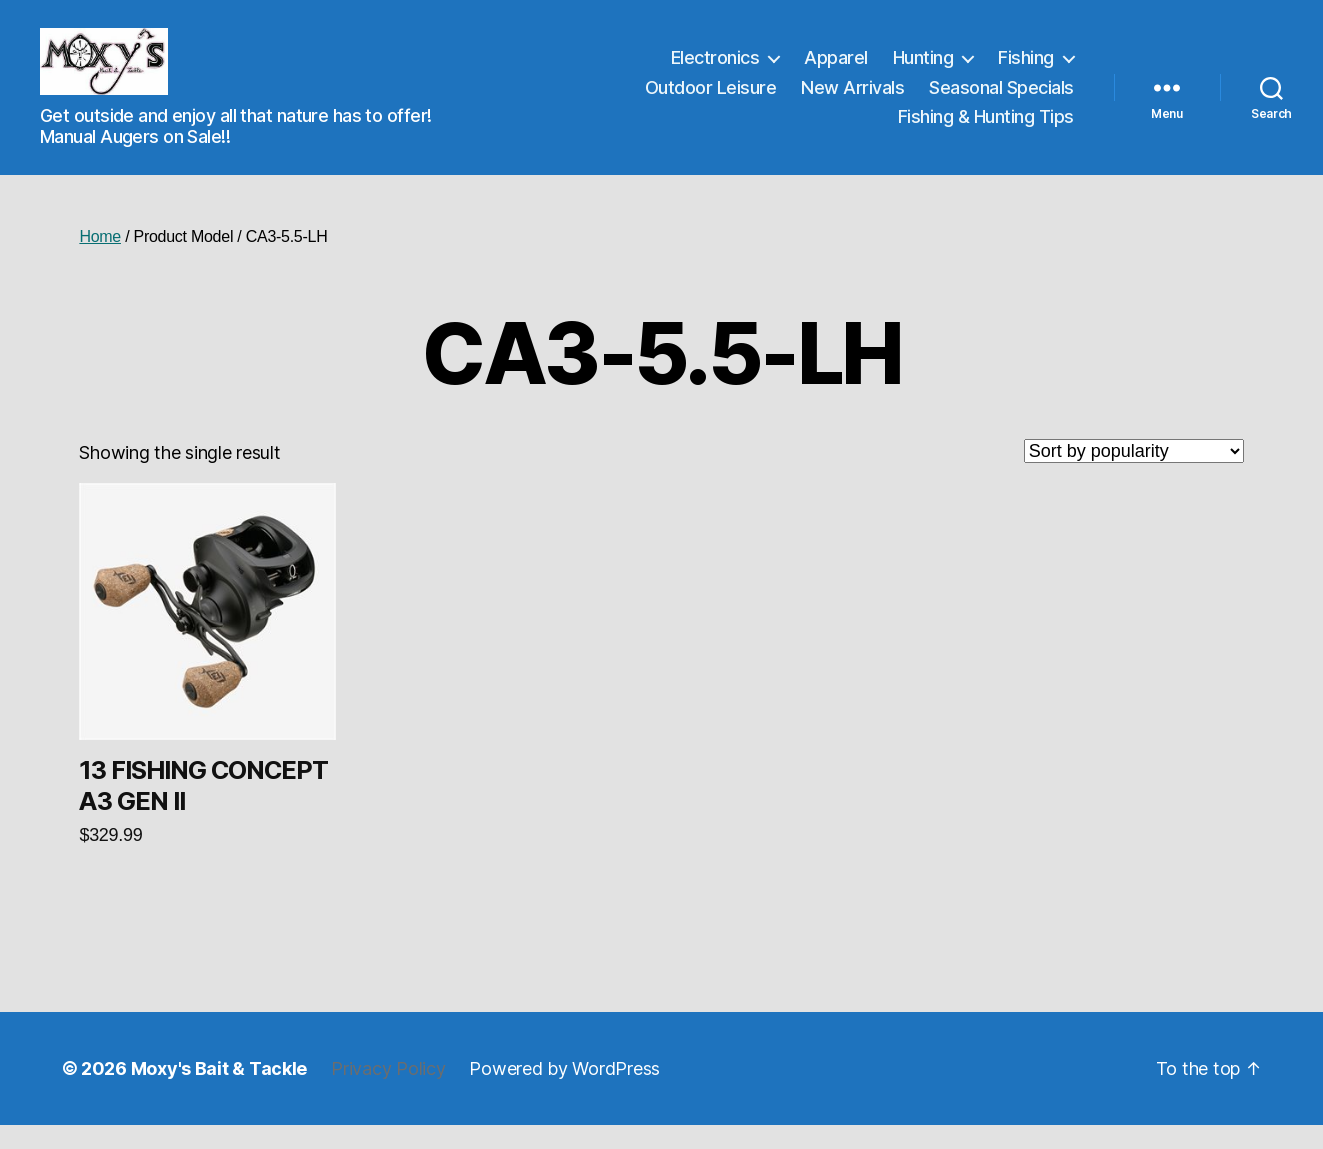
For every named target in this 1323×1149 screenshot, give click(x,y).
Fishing (1026, 69)
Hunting (923, 69)
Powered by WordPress (564, 1092)
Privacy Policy (388, 1092)
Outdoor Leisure (711, 98)
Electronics (715, 69)
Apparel (836, 69)
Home (100, 259)
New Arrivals (852, 98)
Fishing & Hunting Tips (986, 128)
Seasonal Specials (1001, 98)
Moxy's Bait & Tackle (219, 1092)
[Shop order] (1134, 474)
